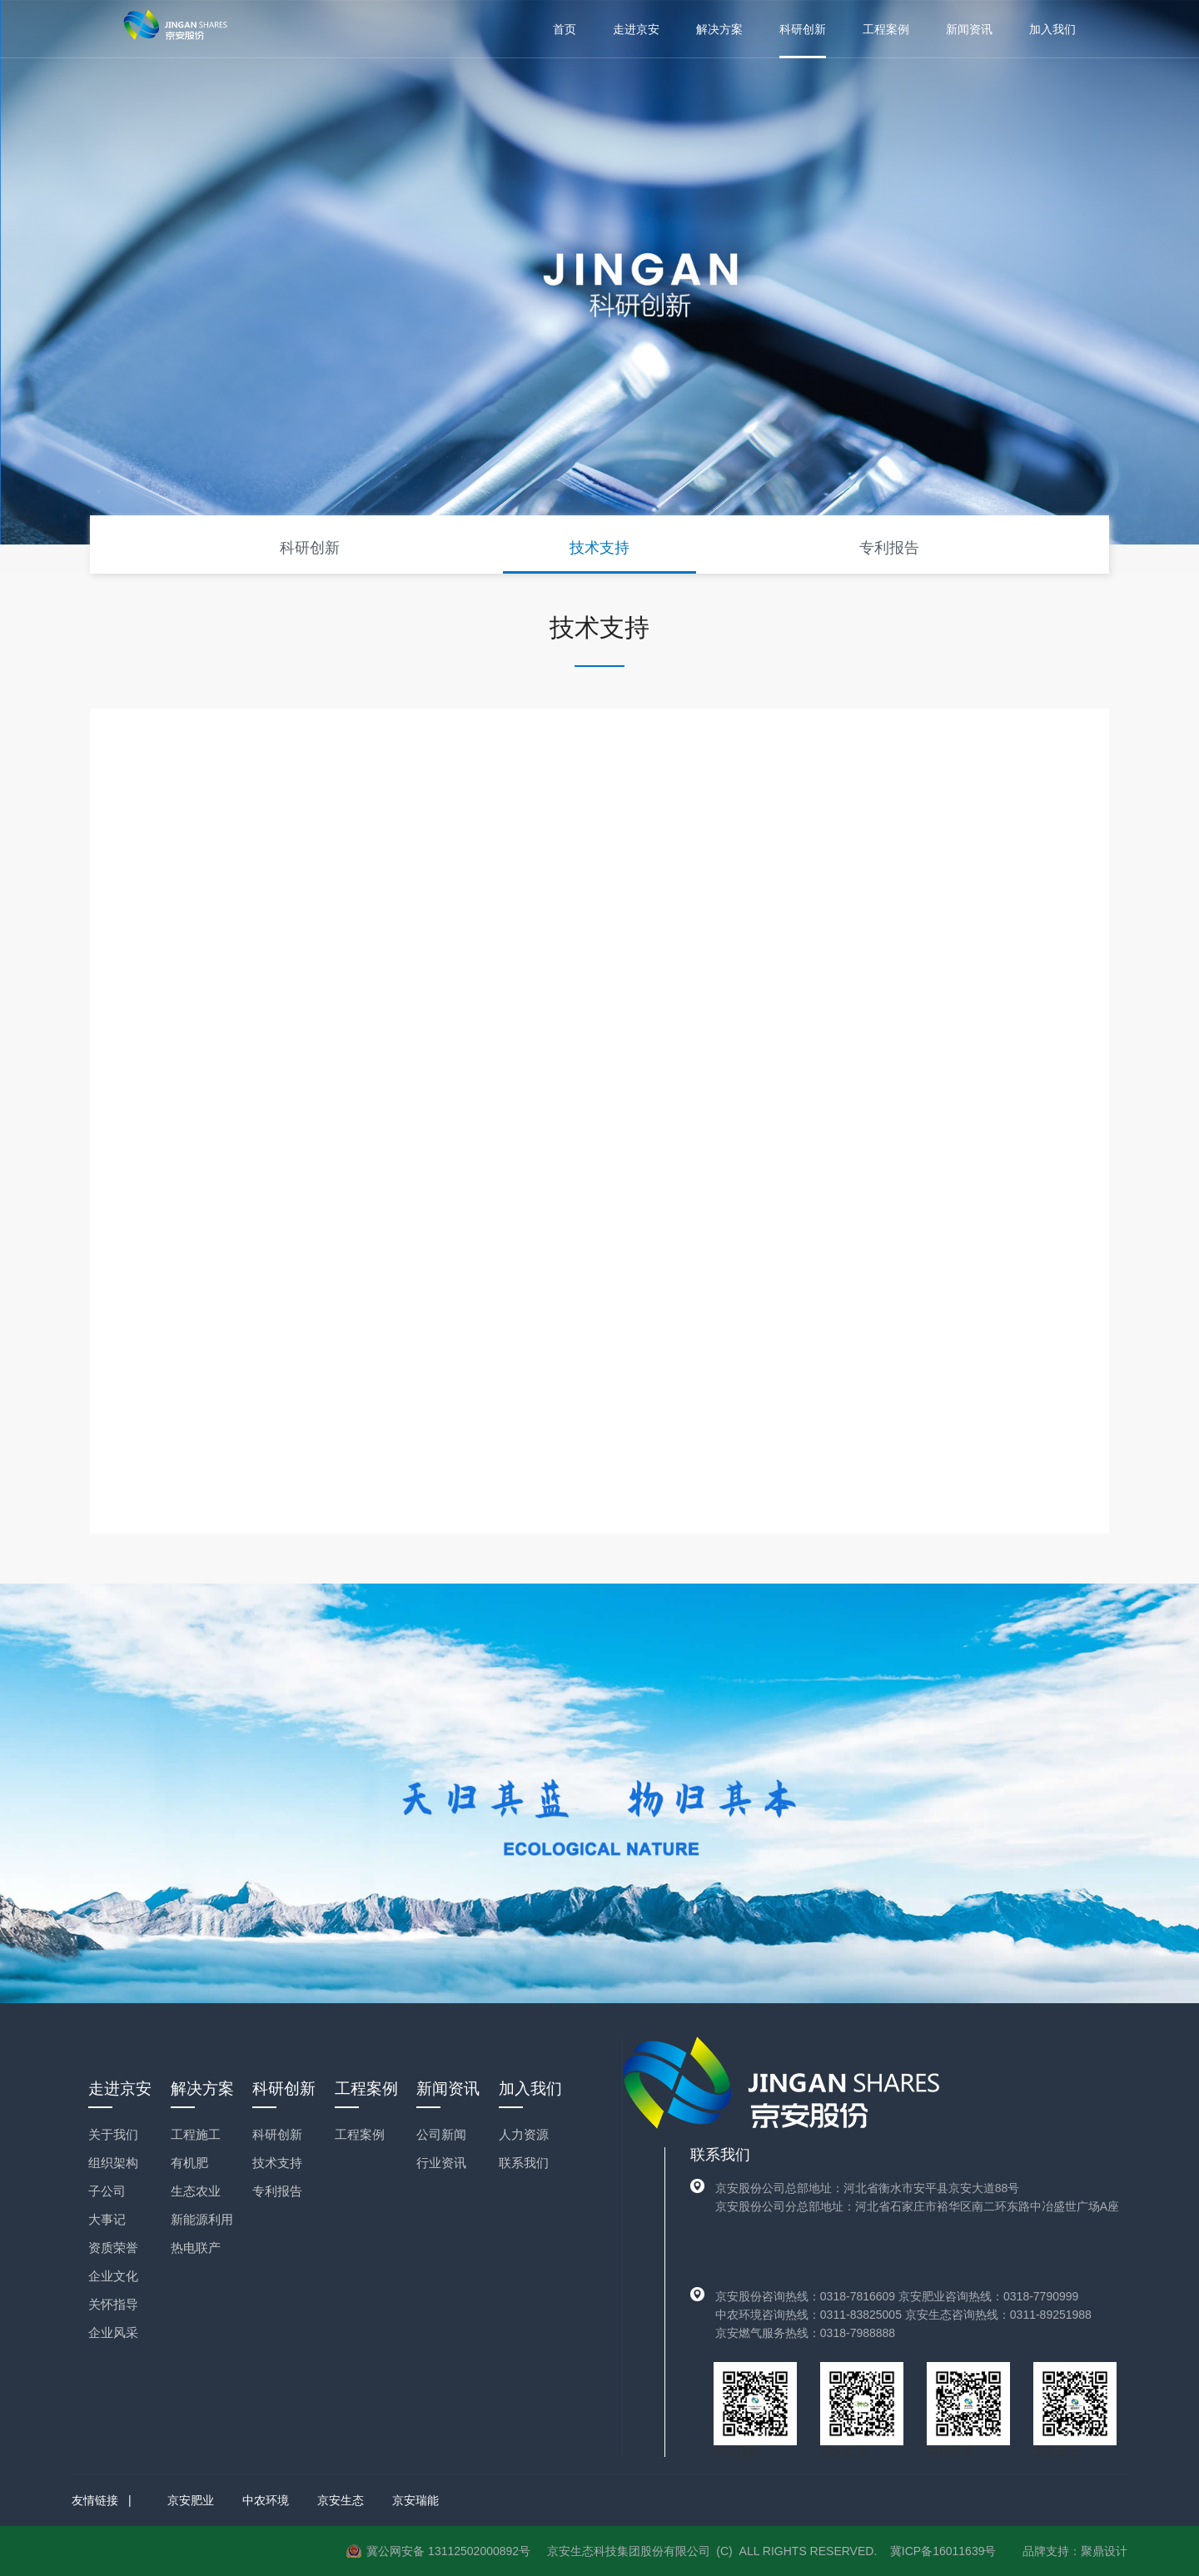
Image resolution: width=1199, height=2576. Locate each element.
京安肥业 (190, 2500)
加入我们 (1052, 29)
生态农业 (196, 2191)
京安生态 (340, 2500)
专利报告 (889, 548)
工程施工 (196, 2134)
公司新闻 (441, 2134)
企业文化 (113, 2276)
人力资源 (524, 2134)
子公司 (107, 2191)
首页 (564, 29)
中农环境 (265, 2500)
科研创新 (802, 29)
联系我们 (524, 2163)
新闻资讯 (969, 29)
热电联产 (196, 2247)
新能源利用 (202, 2219)
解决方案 (719, 29)
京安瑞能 (415, 2500)
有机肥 (189, 2163)
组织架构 (113, 2163)
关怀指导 (113, 2304)
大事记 (107, 2219)
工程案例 (886, 29)
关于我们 (113, 2134)
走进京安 (636, 29)
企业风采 (113, 2332)
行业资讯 (441, 2163)
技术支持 (599, 548)
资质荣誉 (113, 2247)
